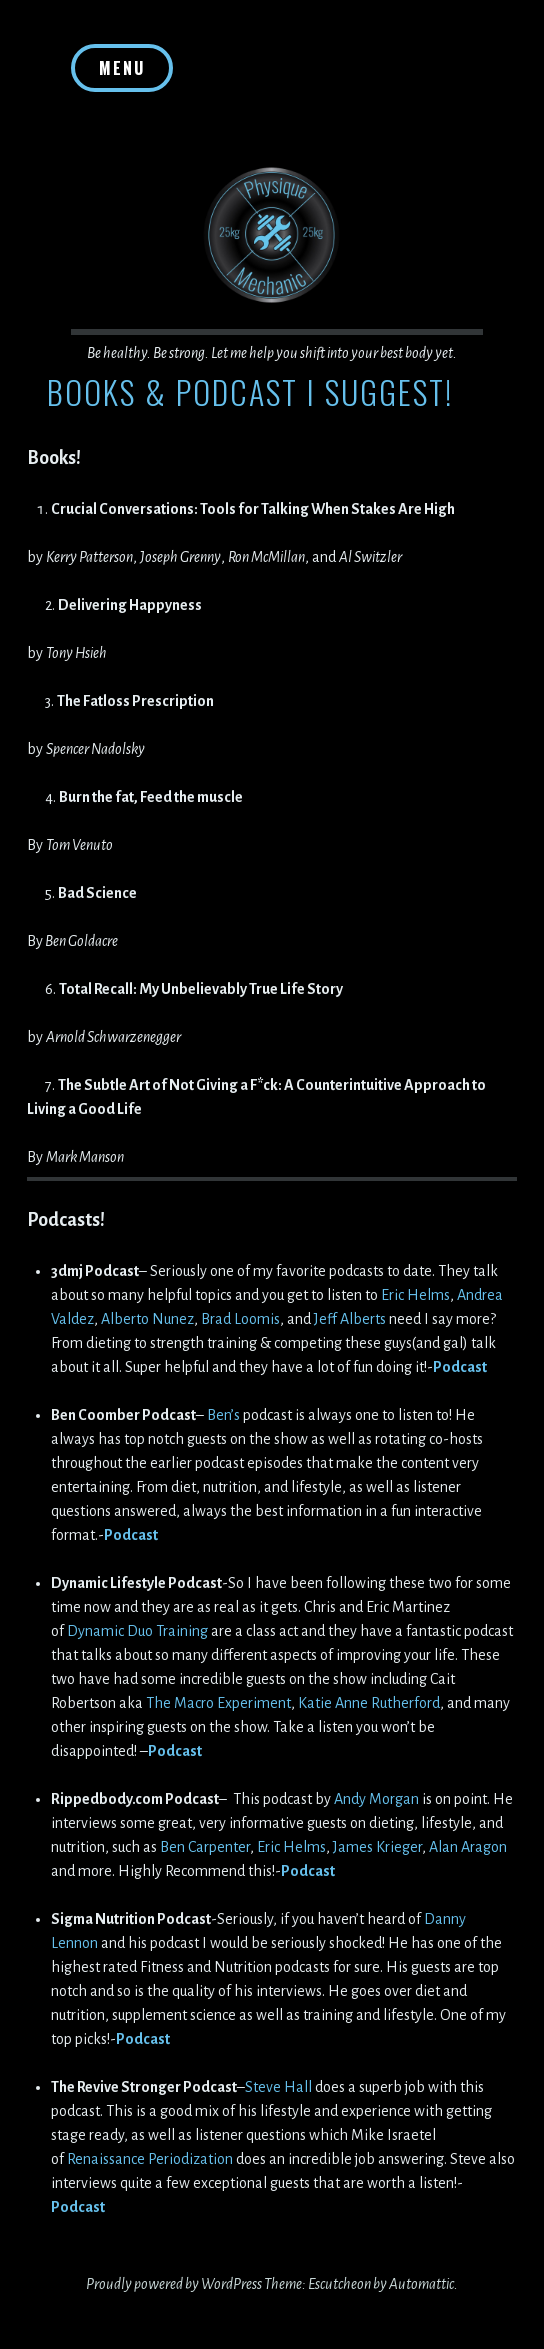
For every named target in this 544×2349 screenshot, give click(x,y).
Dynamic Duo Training (137, 1631)
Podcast (460, 1367)
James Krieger (377, 1847)
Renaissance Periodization (150, 2159)
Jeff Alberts (350, 1319)
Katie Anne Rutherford (369, 1703)
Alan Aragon (468, 1847)
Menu (122, 68)
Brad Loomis (240, 1319)
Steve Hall (280, 2087)
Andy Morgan (376, 1799)
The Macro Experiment (218, 1703)
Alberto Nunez (147, 1319)
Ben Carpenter (205, 1847)
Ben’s (223, 1415)
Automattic (421, 2284)
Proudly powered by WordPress (174, 2284)
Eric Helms (415, 1295)
